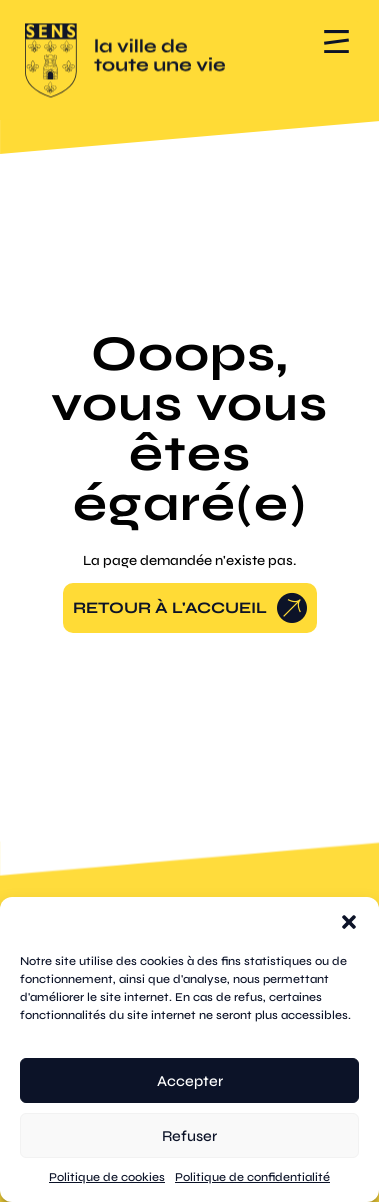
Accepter (190, 1081)
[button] (349, 922)
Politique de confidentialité (252, 1177)
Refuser (189, 1136)
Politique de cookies (107, 1177)
